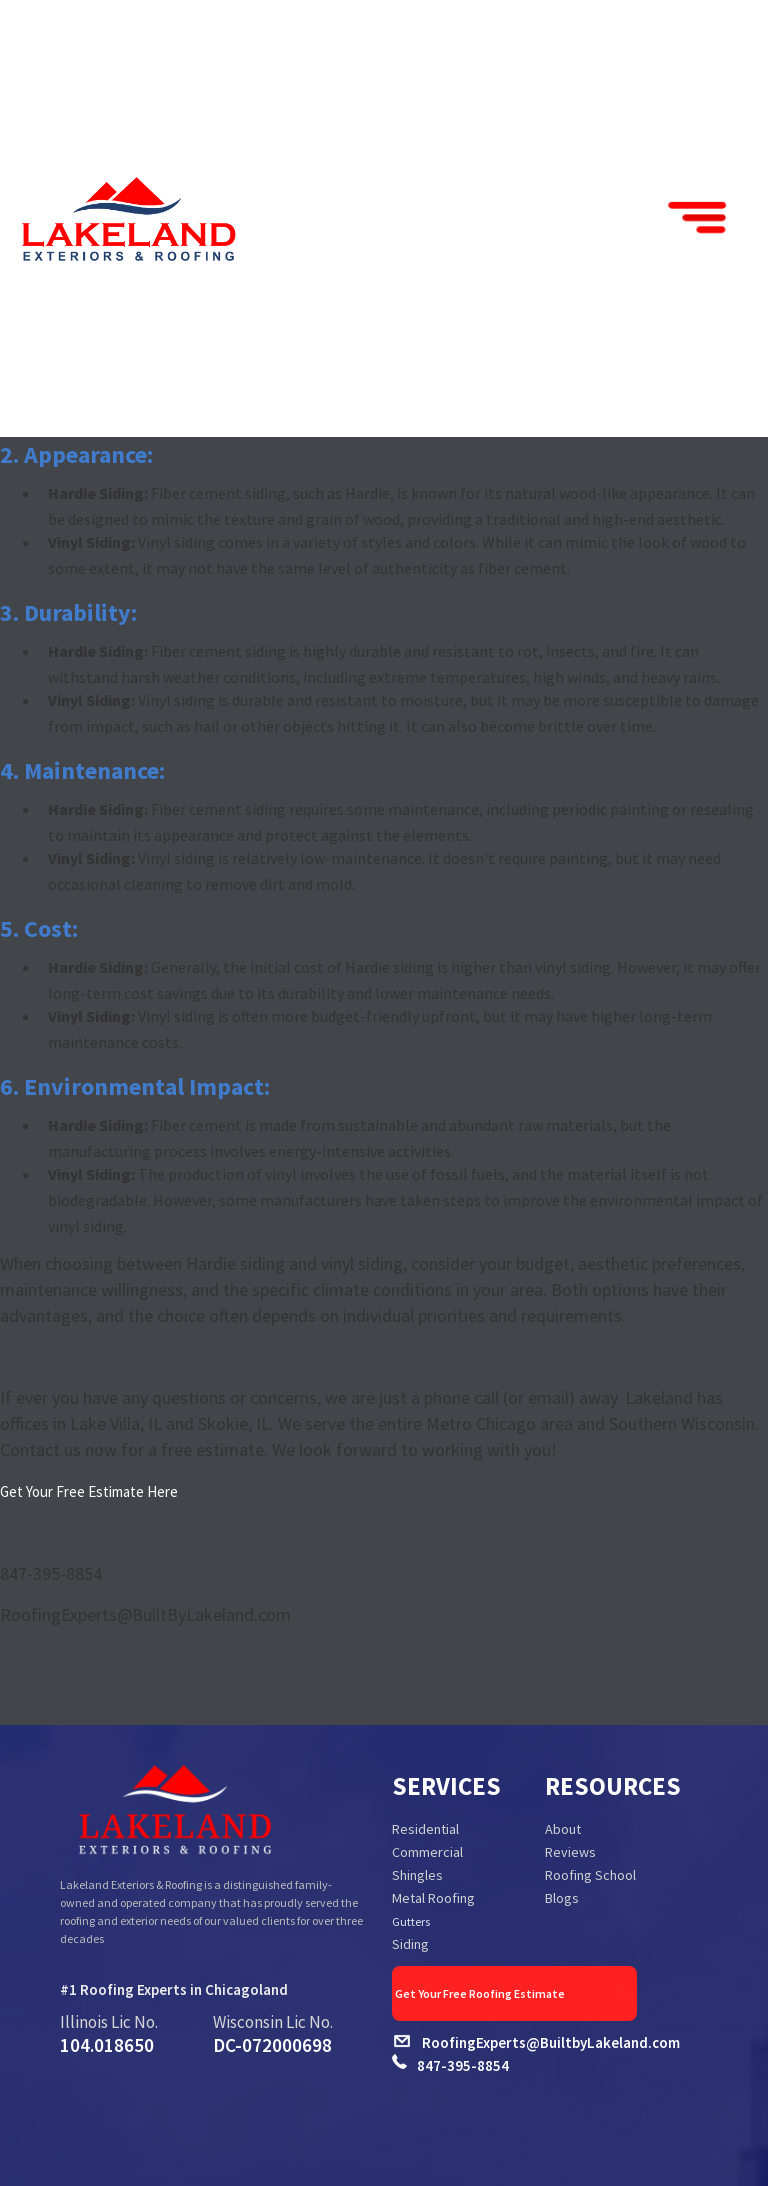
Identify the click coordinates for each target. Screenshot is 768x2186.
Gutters (411, 1921)
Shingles (417, 1875)
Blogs (562, 1898)
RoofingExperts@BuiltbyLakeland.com (551, 2042)
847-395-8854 (463, 2065)
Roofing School (590, 1875)
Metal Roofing (433, 1898)
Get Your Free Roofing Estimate (514, 1993)
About (563, 1829)
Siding (410, 1944)
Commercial (427, 1852)
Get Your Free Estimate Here (89, 1491)
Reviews (570, 1852)
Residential (425, 1829)
